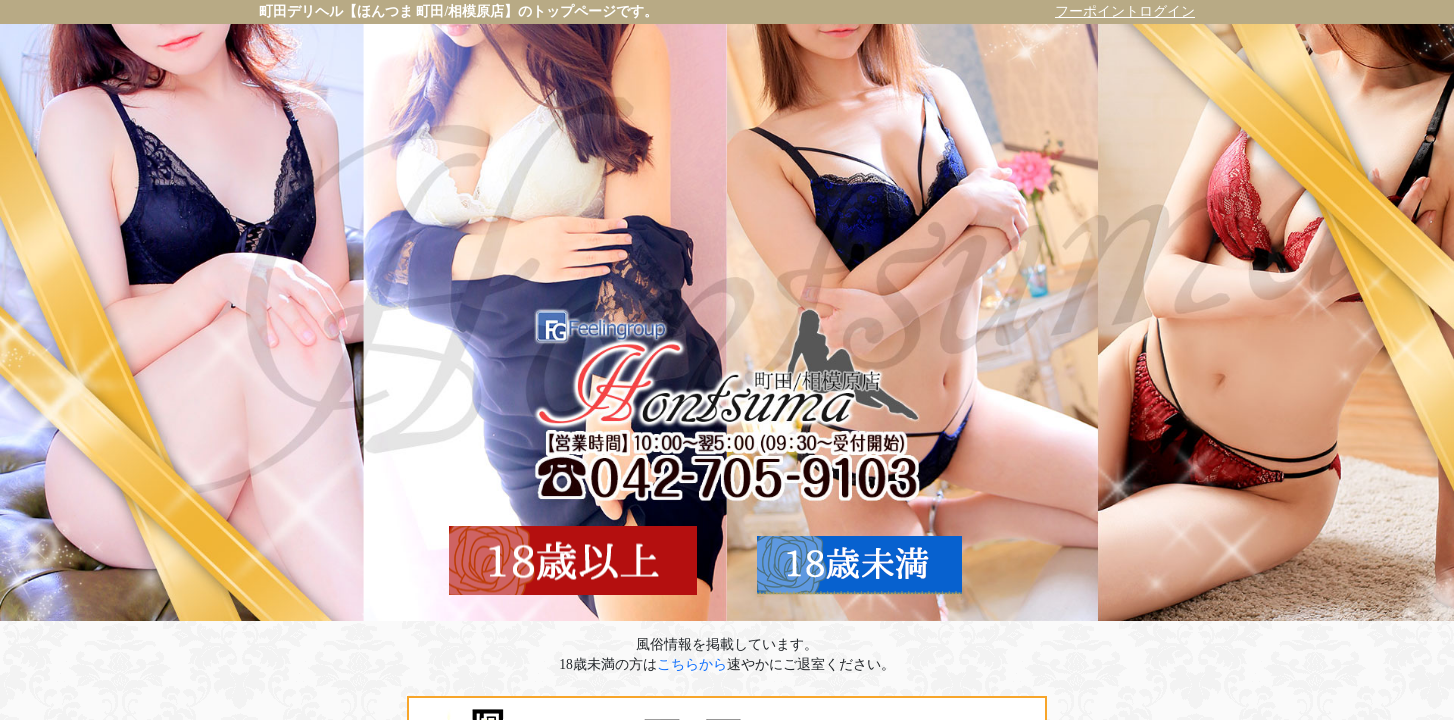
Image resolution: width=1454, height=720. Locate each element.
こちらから (692, 664)
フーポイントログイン (1125, 11)
